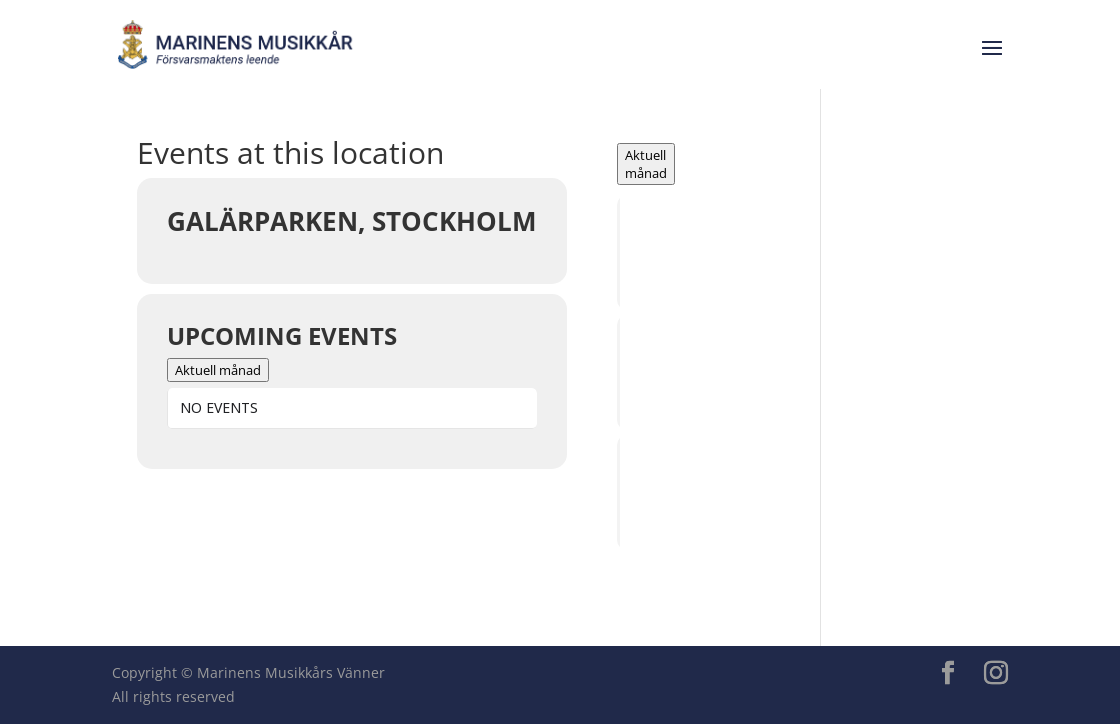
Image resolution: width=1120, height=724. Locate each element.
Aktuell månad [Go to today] (218, 370)
